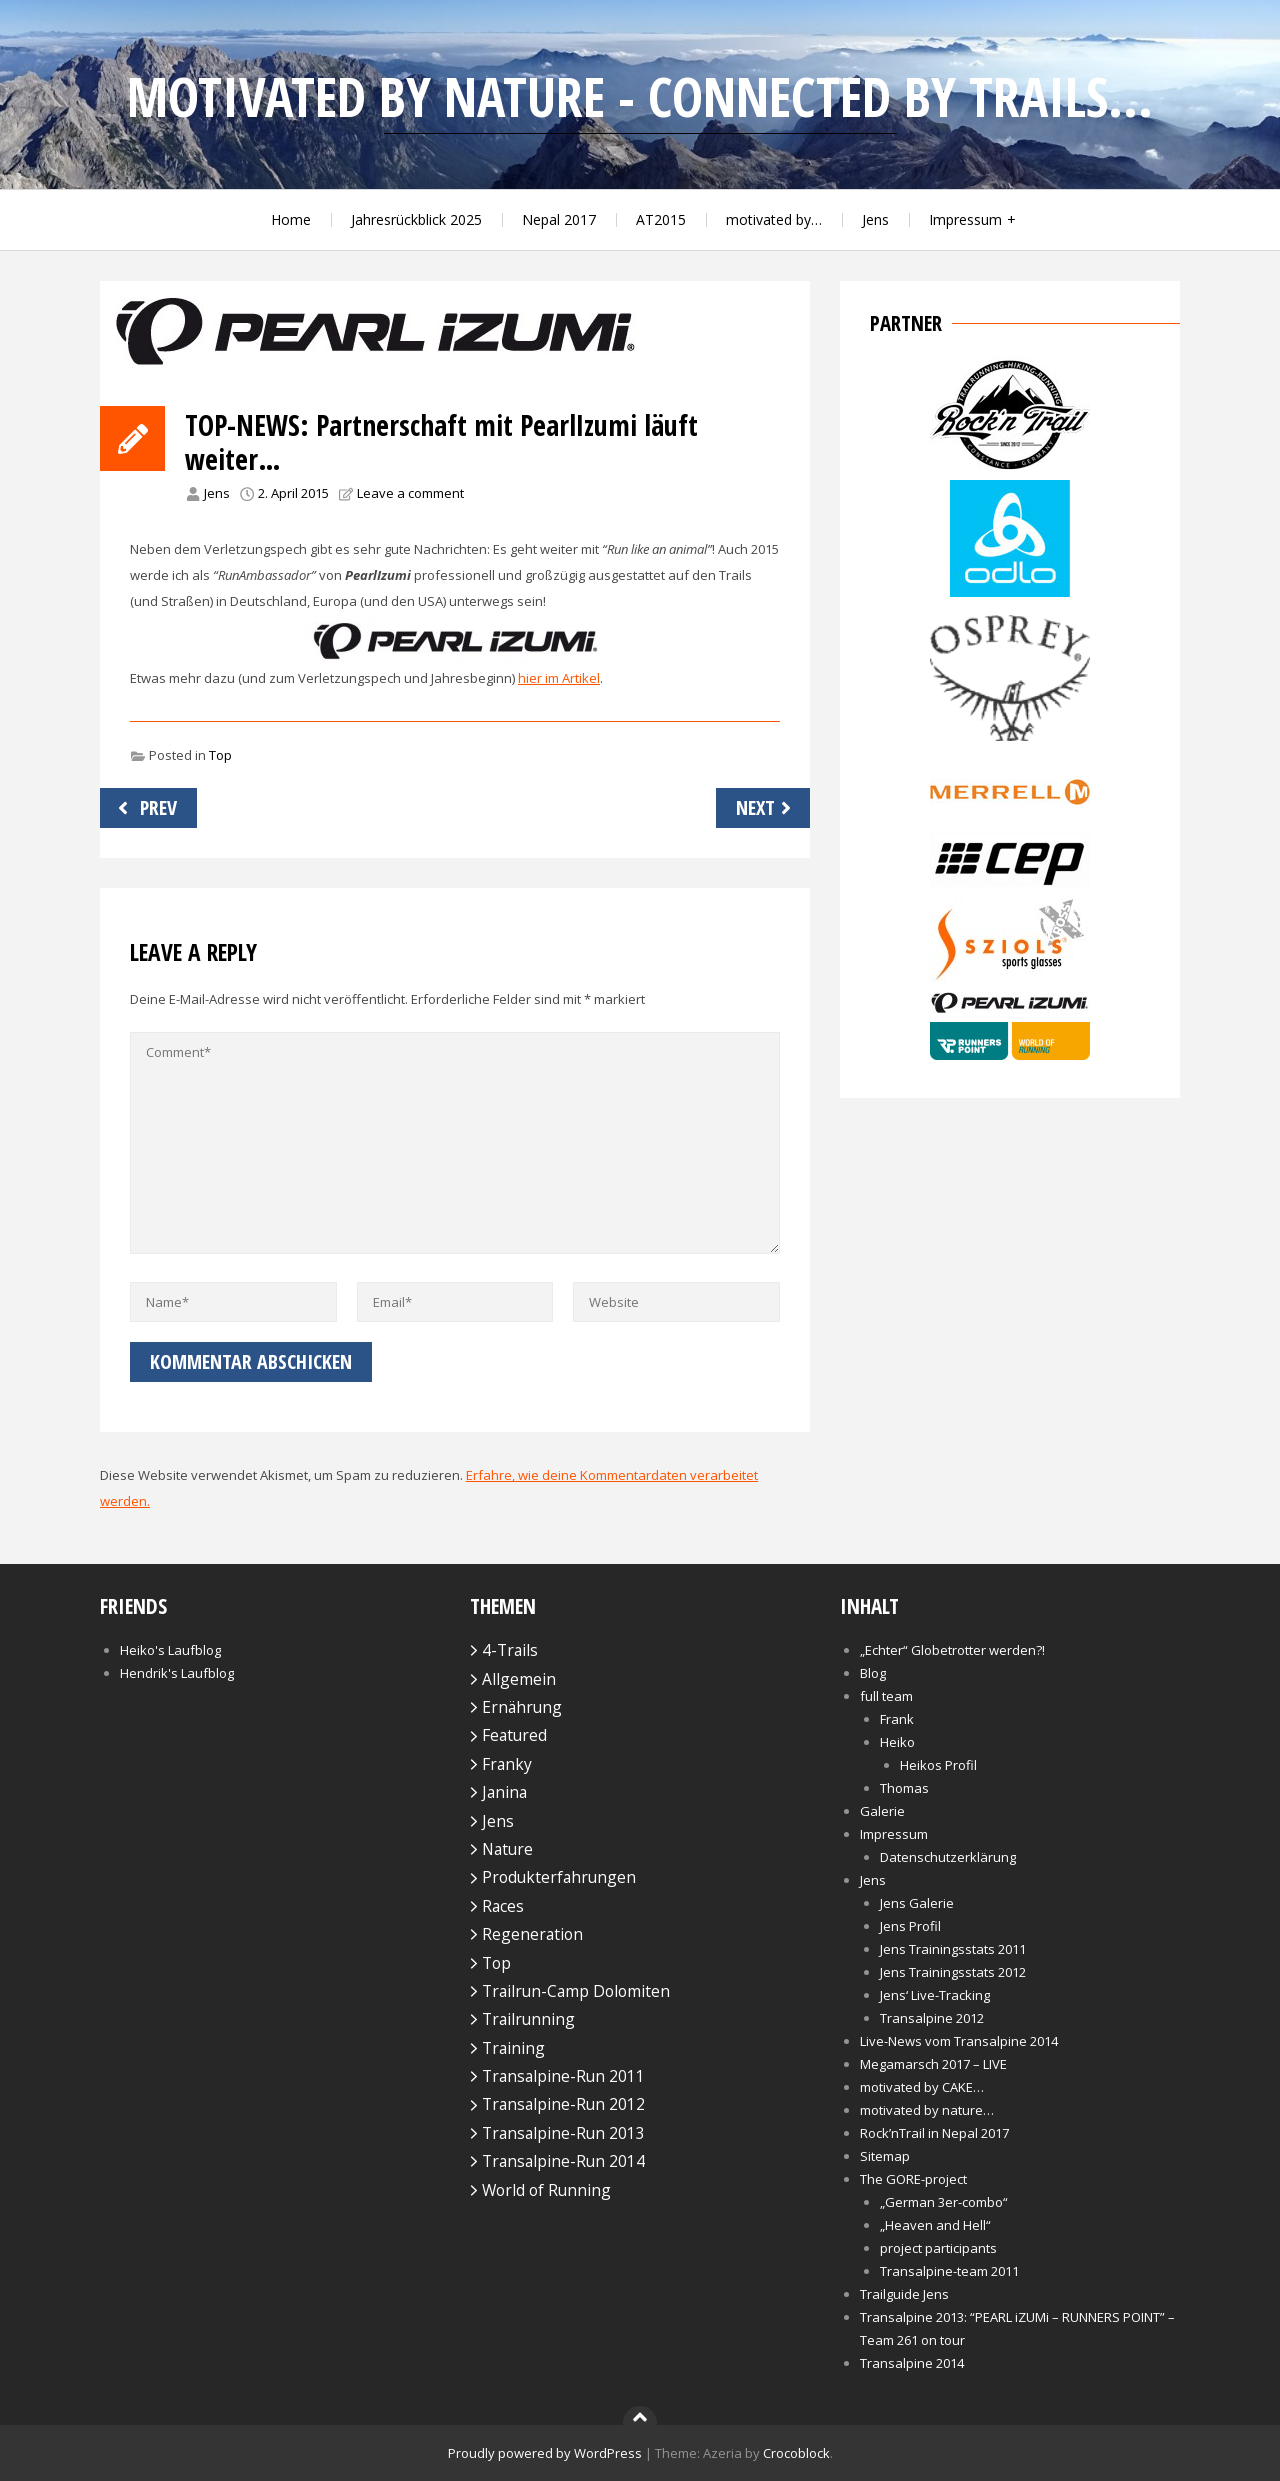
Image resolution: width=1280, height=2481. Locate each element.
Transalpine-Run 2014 (563, 2161)
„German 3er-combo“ (944, 2202)
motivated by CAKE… (922, 2087)
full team (886, 1696)
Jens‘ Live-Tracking (935, 1995)
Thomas (904, 1788)
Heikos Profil (938, 1765)
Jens (875, 219)
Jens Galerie (917, 1903)
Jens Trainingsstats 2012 (953, 1972)
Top (220, 755)
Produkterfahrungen (559, 1877)
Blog (873, 1673)
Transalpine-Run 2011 (563, 2076)
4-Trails (510, 1650)
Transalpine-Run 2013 (563, 2133)
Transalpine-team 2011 (949, 2271)
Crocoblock (796, 2453)
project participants (938, 2248)
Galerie (882, 1811)
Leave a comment (410, 493)
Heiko (897, 1742)
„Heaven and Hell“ (935, 2225)
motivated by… (774, 219)
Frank (897, 1719)
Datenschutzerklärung (948, 1857)
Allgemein (519, 1679)
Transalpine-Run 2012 (563, 2104)
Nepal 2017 (559, 219)
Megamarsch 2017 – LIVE (933, 2064)
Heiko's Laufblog (170, 1650)
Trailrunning (528, 2019)
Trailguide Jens (904, 2294)
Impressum (965, 219)
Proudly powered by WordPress (545, 2453)
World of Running (546, 2190)
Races (503, 1906)
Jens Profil (910, 1926)
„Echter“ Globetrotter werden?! (952, 1650)
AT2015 (661, 219)
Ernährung (522, 1707)
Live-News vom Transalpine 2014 (959, 2041)
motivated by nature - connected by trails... (640, 96)
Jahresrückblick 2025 (416, 219)
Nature (507, 1849)
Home (291, 219)
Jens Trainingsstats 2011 (953, 1949)
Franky (507, 1764)
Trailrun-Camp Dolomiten (576, 1991)
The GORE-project (913, 2179)
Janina (504, 1792)
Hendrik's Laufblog (177, 1673)
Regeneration (532, 1934)
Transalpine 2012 (932, 2018)
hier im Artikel (559, 678)
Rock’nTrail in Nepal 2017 (934, 2133)
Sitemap (885, 2156)
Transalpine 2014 (912, 2363)
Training (513, 2048)
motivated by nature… (927, 2110)
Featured (514, 1735)
